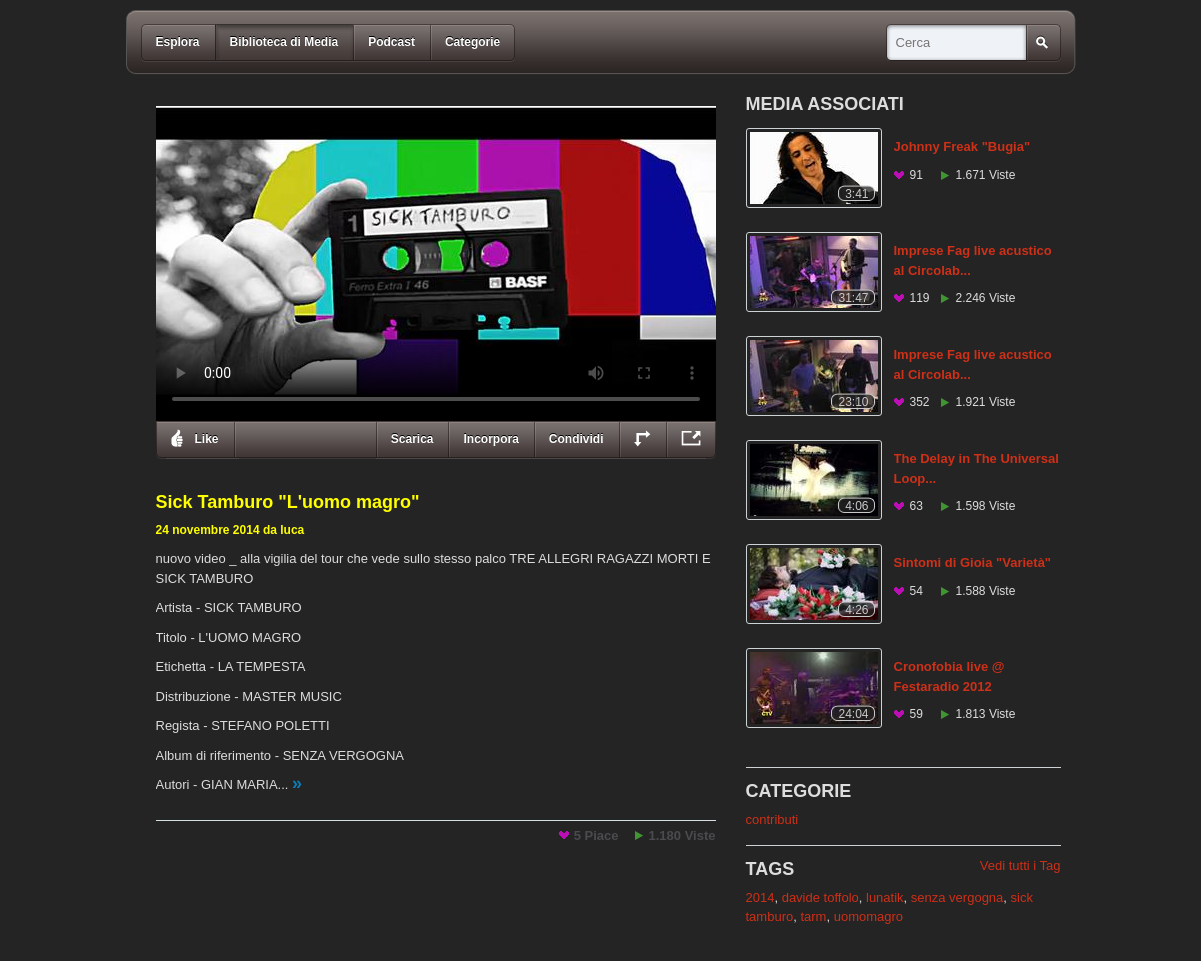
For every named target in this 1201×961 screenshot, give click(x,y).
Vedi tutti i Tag (1020, 865)
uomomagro (868, 916)
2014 (760, 897)
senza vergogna (957, 897)
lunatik (885, 897)
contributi (772, 819)
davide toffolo (820, 897)
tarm (813, 916)
